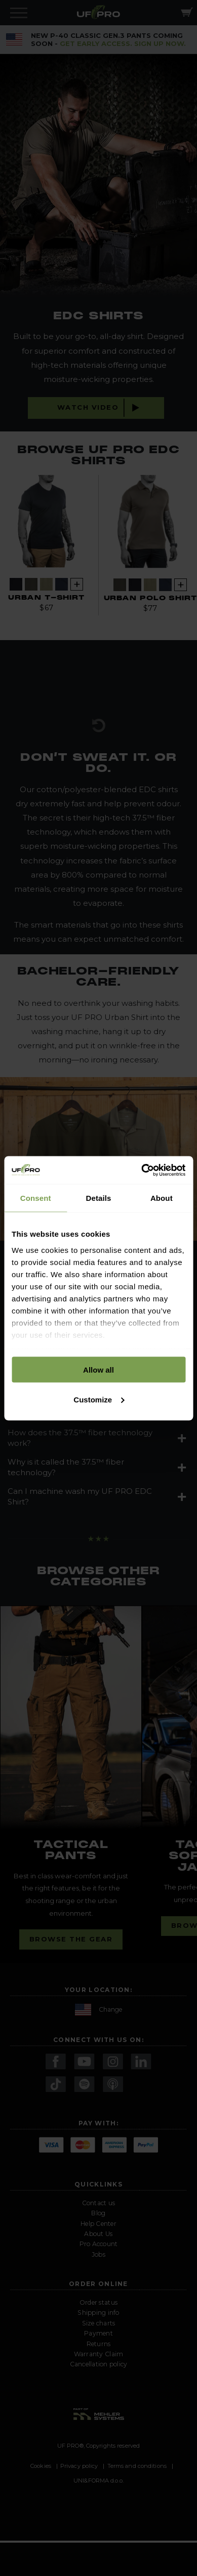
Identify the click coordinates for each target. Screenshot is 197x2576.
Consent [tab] (35, 1198)
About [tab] (161, 1198)
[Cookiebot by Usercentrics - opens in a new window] (141, 1170)
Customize (98, 1399)
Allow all (98, 1370)
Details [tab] (98, 1198)
